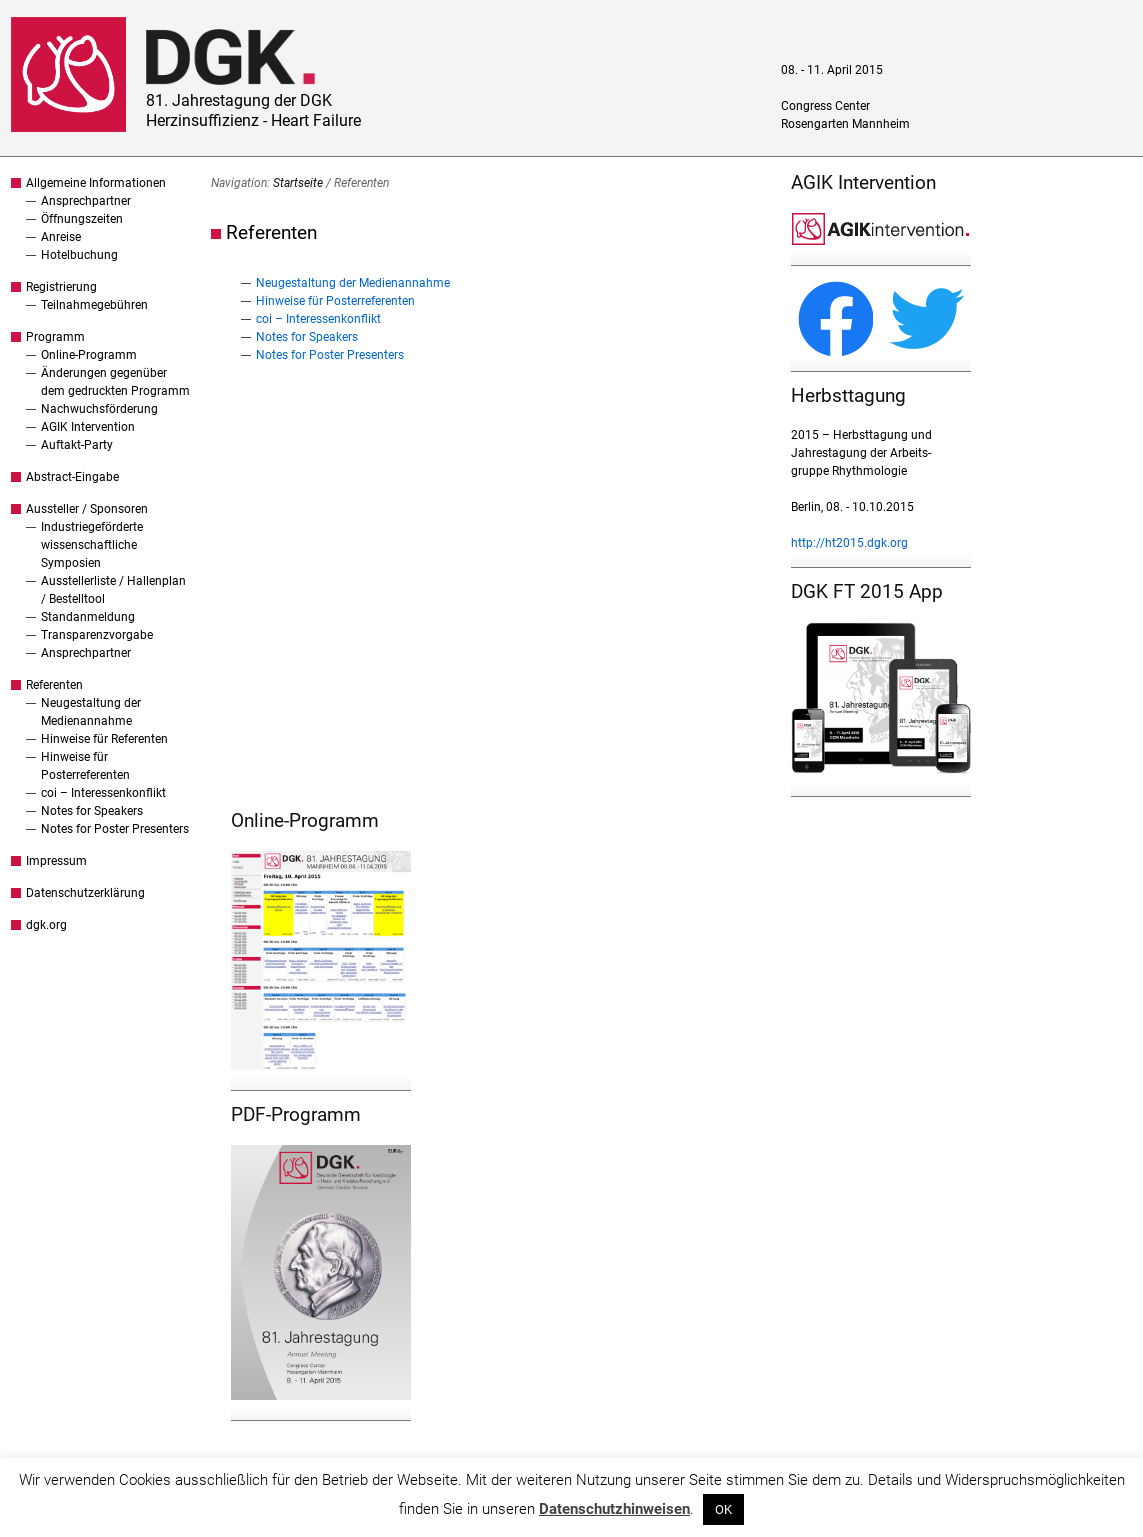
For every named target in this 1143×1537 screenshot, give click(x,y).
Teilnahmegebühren (94, 305)
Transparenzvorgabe (97, 635)
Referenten (54, 685)
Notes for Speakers (92, 811)
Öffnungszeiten (82, 219)
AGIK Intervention (88, 427)
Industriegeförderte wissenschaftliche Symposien (92, 545)
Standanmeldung (88, 617)
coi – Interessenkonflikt (103, 793)
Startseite (298, 183)
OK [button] (723, 1509)
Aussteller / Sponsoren (87, 509)
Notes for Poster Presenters (115, 829)
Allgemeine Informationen (96, 183)
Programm (55, 337)
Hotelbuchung (79, 255)
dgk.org (46, 925)
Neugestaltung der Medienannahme (353, 283)
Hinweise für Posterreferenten (335, 301)
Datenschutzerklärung (85, 893)
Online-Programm (89, 355)
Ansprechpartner (86, 201)
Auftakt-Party (77, 445)
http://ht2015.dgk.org (849, 543)
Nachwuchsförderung (99, 409)
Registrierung (61, 287)
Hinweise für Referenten (104, 739)
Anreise (61, 237)
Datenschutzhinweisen (614, 1509)
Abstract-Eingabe (72, 477)
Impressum (56, 861)
